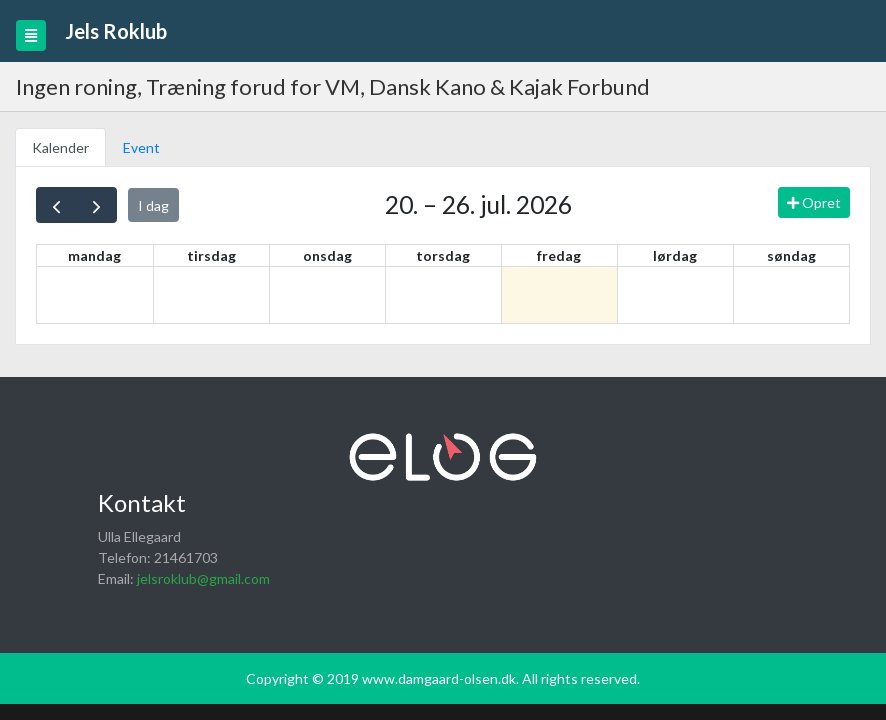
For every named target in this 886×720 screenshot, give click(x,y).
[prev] (56, 205)
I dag (153, 205)
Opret (814, 202)
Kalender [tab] (60, 147)
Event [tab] (141, 147)
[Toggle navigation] (31, 35)
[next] (96, 205)
